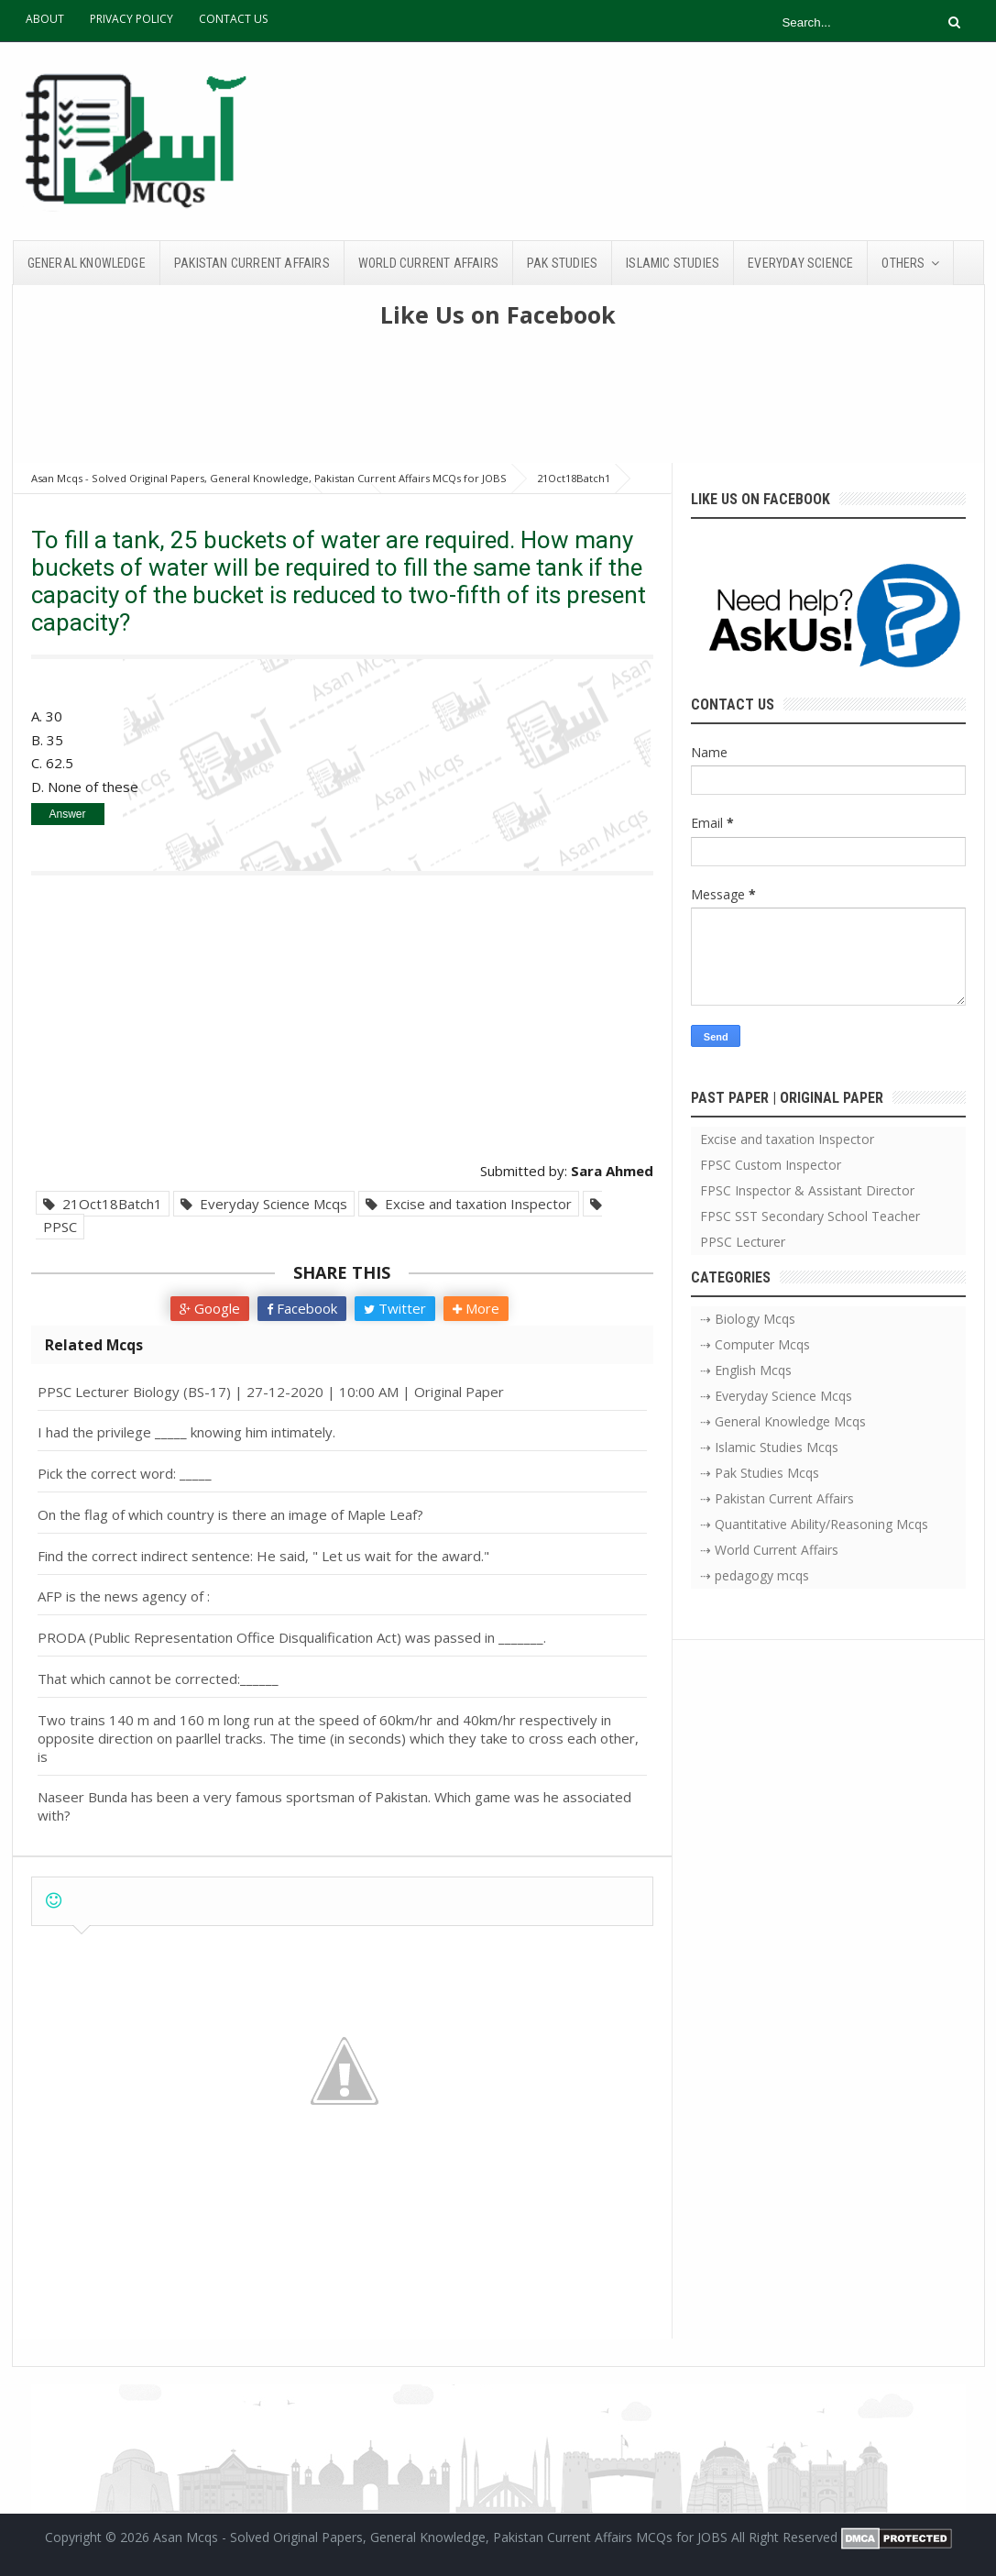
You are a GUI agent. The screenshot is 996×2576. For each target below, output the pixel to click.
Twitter (395, 1308)
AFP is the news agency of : (124, 1596)
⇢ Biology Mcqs (747, 1318)
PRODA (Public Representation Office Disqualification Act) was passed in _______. (292, 1637)
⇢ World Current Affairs (769, 1549)
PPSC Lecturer (742, 1241)
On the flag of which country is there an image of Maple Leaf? (230, 1514)
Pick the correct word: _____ (125, 1473)
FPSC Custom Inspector (770, 1164)
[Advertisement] (498, 403)
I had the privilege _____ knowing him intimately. (186, 1432)
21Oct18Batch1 (102, 1203)
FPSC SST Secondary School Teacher (810, 1216)
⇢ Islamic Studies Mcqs (769, 1447)
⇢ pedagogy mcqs (754, 1575)
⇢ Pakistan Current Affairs (777, 1498)
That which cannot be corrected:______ (158, 1678)
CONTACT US (233, 19)
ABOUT (45, 19)
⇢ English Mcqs (746, 1370)
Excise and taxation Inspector (469, 1203)
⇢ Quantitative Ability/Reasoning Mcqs (814, 1524)
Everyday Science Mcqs (264, 1203)
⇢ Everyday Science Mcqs (776, 1395)
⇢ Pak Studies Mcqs (759, 1472)
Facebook (302, 1308)
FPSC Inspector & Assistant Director (807, 1190)
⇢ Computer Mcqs (755, 1344)
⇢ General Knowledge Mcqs (783, 1421)
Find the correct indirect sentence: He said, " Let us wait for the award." (263, 1556)
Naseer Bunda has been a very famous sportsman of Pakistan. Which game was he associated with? (334, 1806)
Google (210, 1308)
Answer (67, 814)
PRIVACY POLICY (131, 19)
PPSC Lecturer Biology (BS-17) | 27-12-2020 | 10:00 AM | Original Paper (271, 1391)
